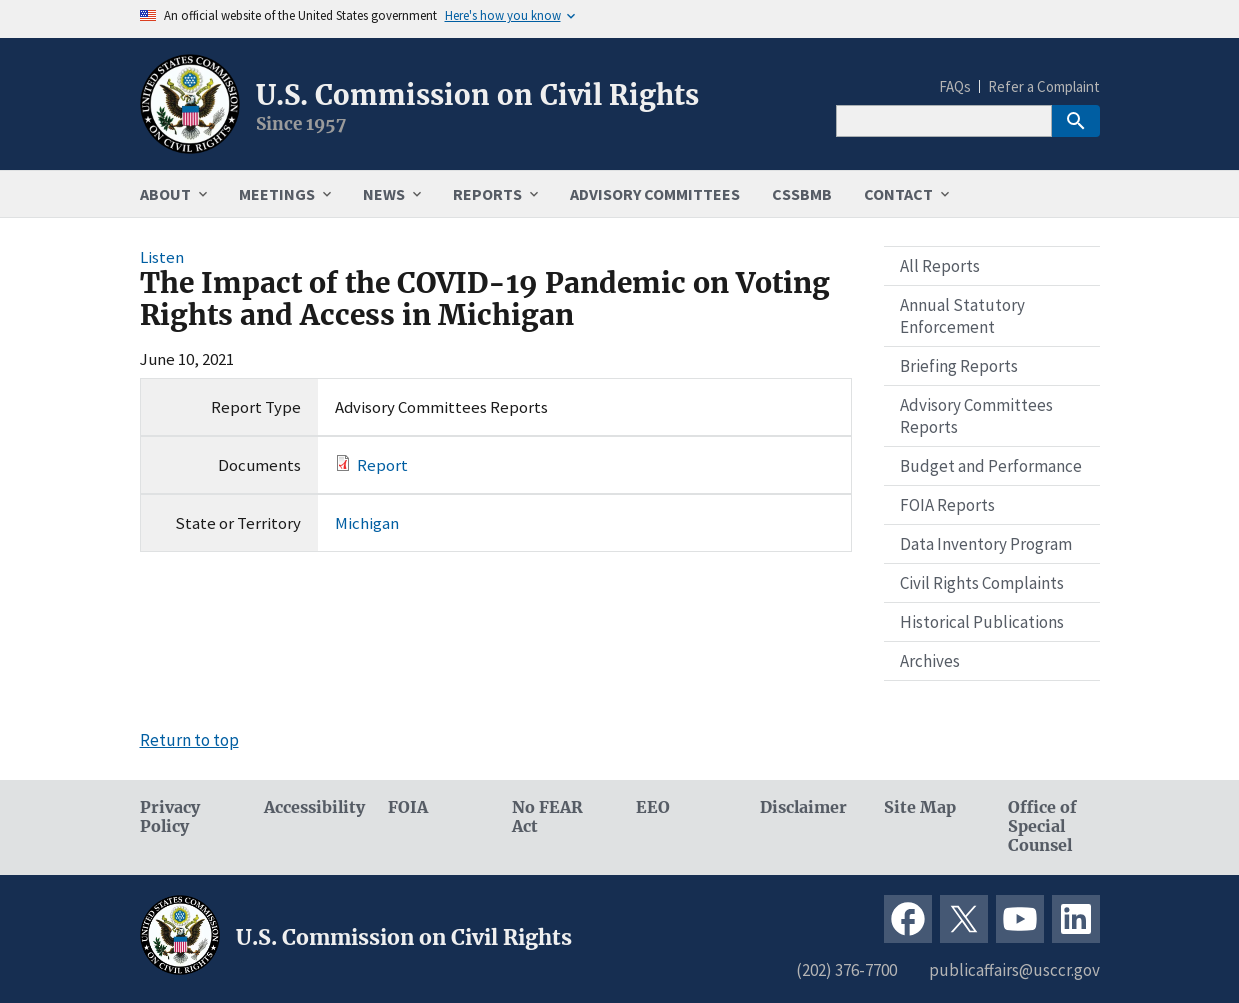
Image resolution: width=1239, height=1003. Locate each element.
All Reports (940, 266)
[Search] (944, 121)
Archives (930, 661)
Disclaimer (803, 807)
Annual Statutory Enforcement (962, 316)
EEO (653, 807)
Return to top (189, 740)
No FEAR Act (547, 817)
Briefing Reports (959, 366)
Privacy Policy (170, 817)
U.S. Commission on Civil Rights (477, 95)
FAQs (955, 86)
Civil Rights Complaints (982, 583)
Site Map (920, 807)
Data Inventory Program (986, 544)
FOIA (408, 807)
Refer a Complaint (1044, 86)
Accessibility (310, 807)
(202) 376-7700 (846, 970)
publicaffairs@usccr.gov (1014, 970)
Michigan (367, 523)
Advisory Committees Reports (976, 416)
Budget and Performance (991, 466)
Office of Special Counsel (1042, 826)
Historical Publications (982, 622)
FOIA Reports (947, 505)
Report (382, 465)
